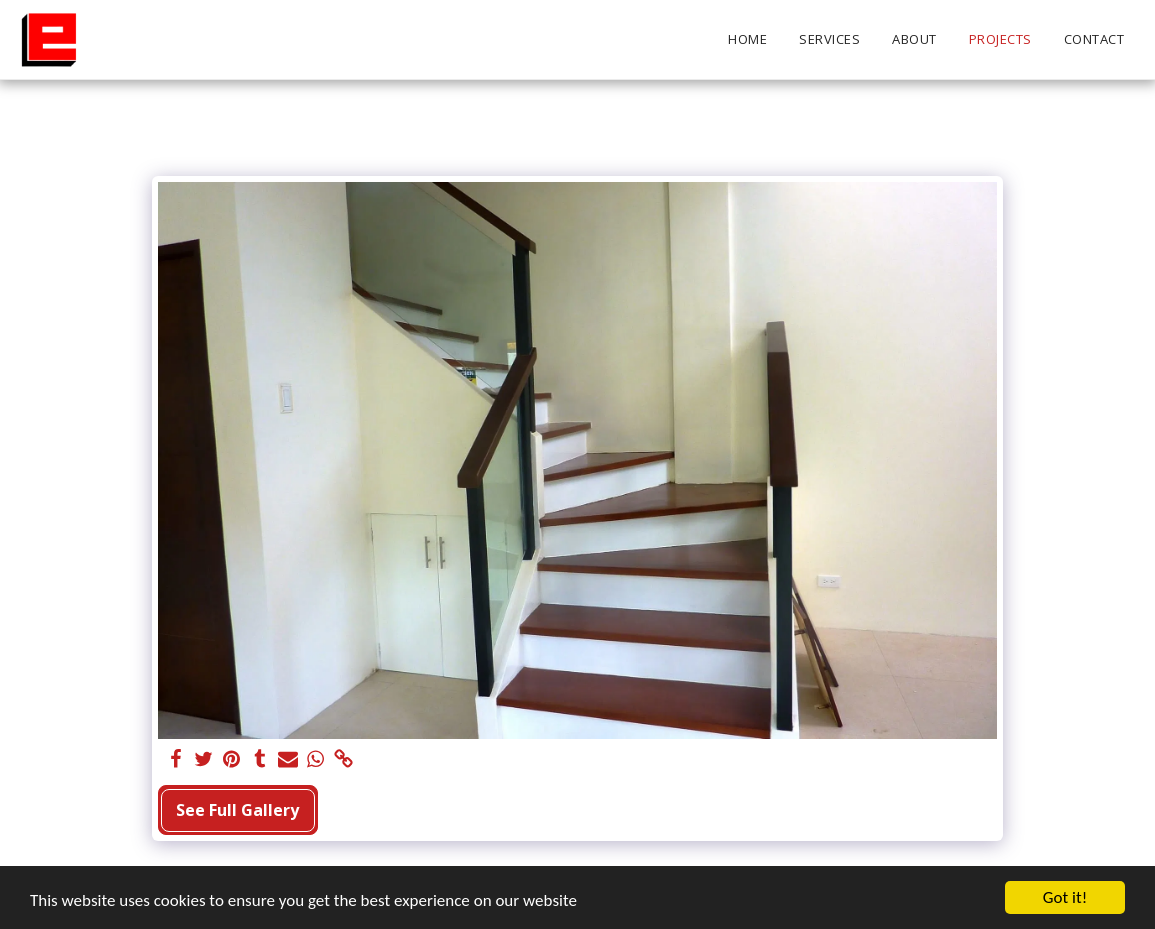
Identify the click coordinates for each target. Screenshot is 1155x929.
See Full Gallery (237, 810)
